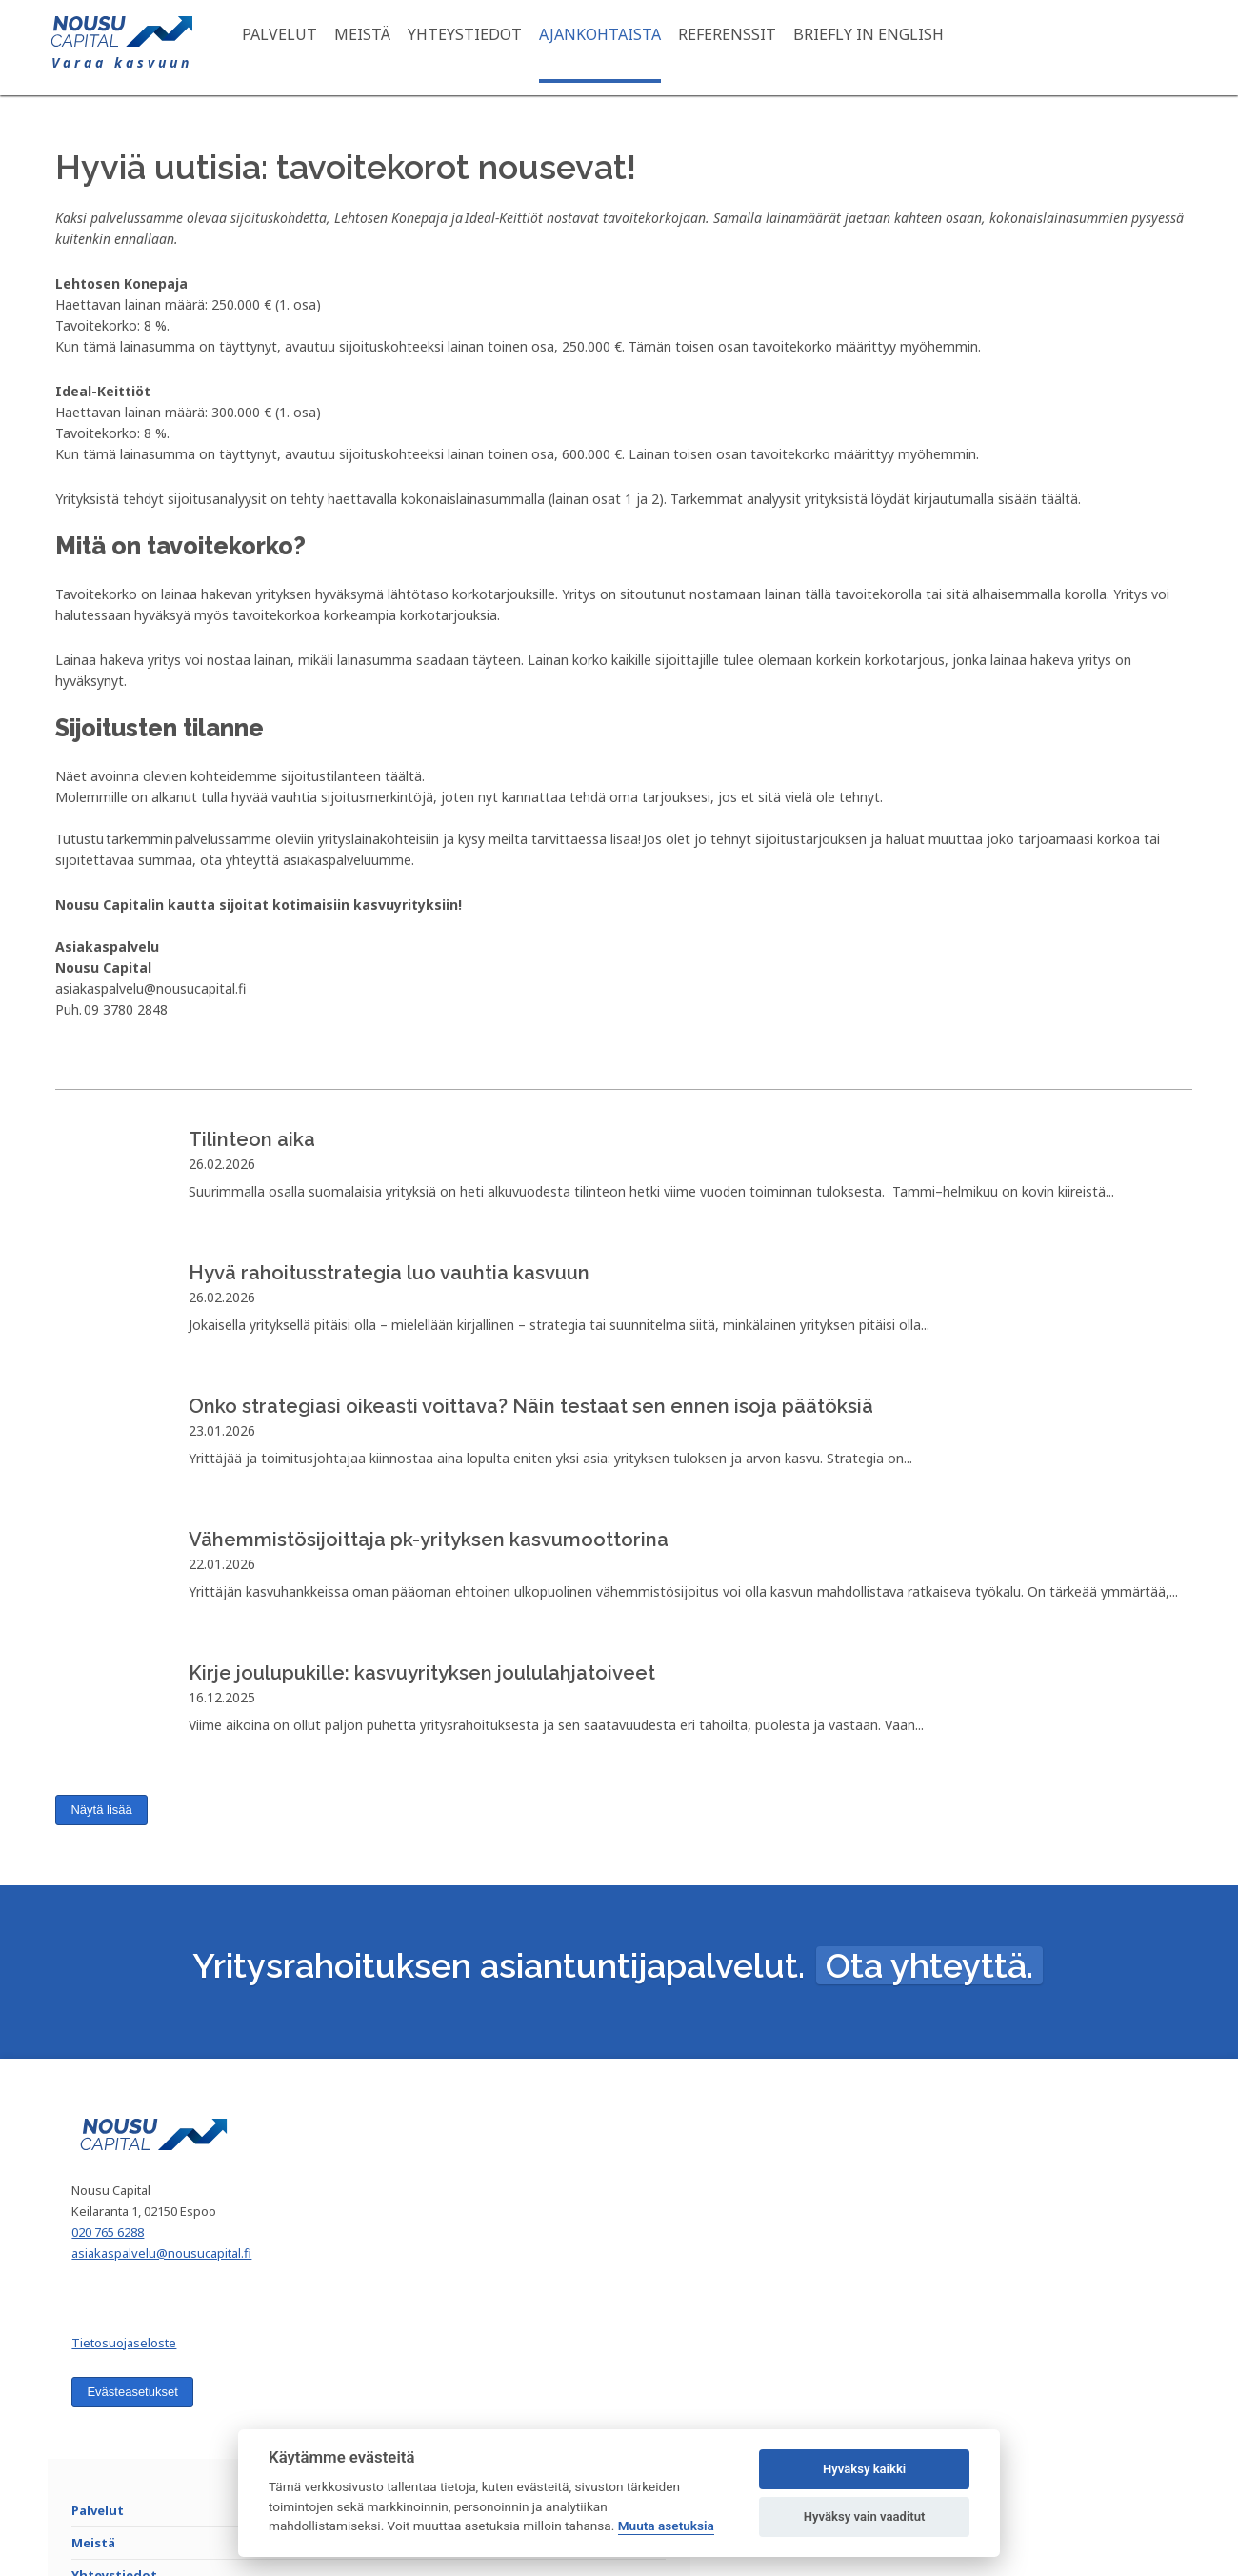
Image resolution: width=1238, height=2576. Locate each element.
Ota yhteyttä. (929, 2026)
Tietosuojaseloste (162, 2431)
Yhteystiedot (498, 47)
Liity (1102, 2263)
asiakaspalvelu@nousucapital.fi (200, 2341)
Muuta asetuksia (666, 2525)
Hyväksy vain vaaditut (865, 2516)
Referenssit (760, 47)
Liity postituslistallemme (1003, 2193)
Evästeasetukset (170, 2480)
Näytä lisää (101, 1839)
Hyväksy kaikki (864, 2469)
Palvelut (312, 47)
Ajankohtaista (633, 47)
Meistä (396, 47)
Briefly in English (902, 47)
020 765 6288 (146, 2320)
